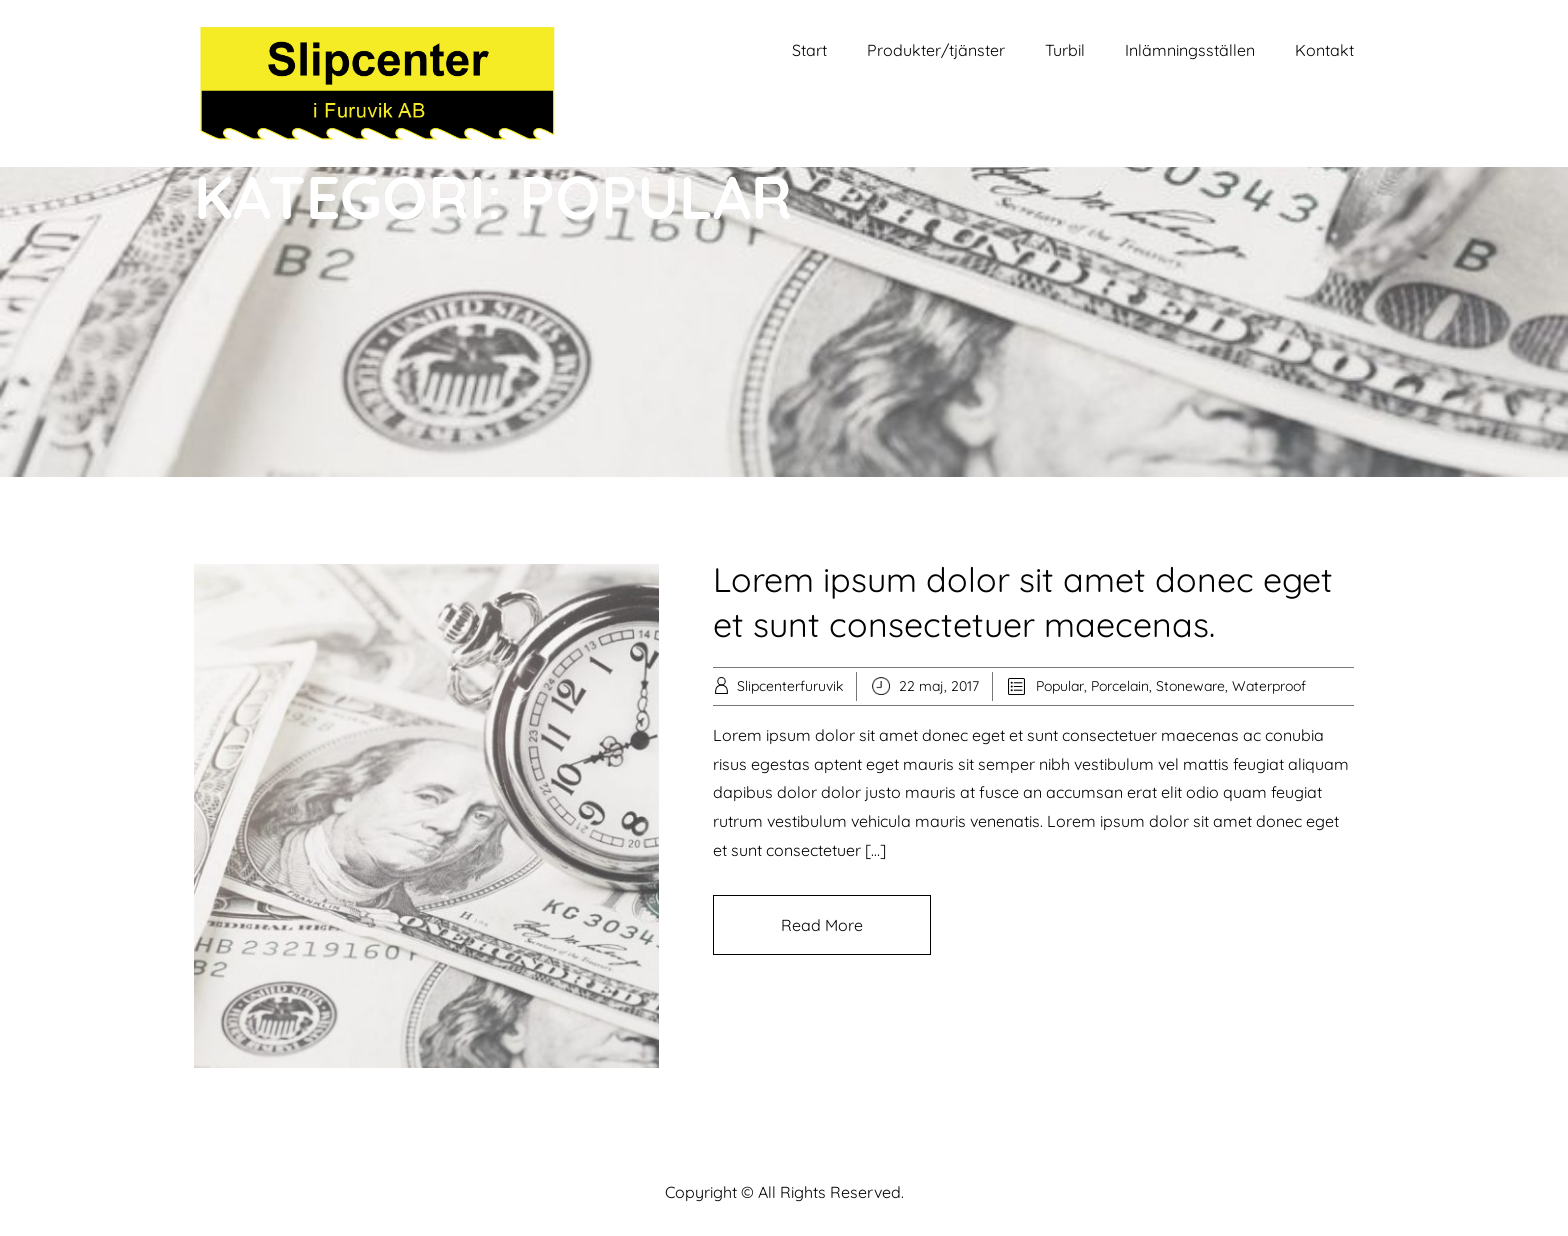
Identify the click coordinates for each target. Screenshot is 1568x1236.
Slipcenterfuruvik (790, 686)
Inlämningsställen (1190, 50)
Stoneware (1190, 686)
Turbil (1065, 50)
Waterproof (1269, 686)
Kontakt (1324, 50)
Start (809, 50)
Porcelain (1120, 686)
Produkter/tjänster (936, 50)
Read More (822, 925)
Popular (1060, 686)
